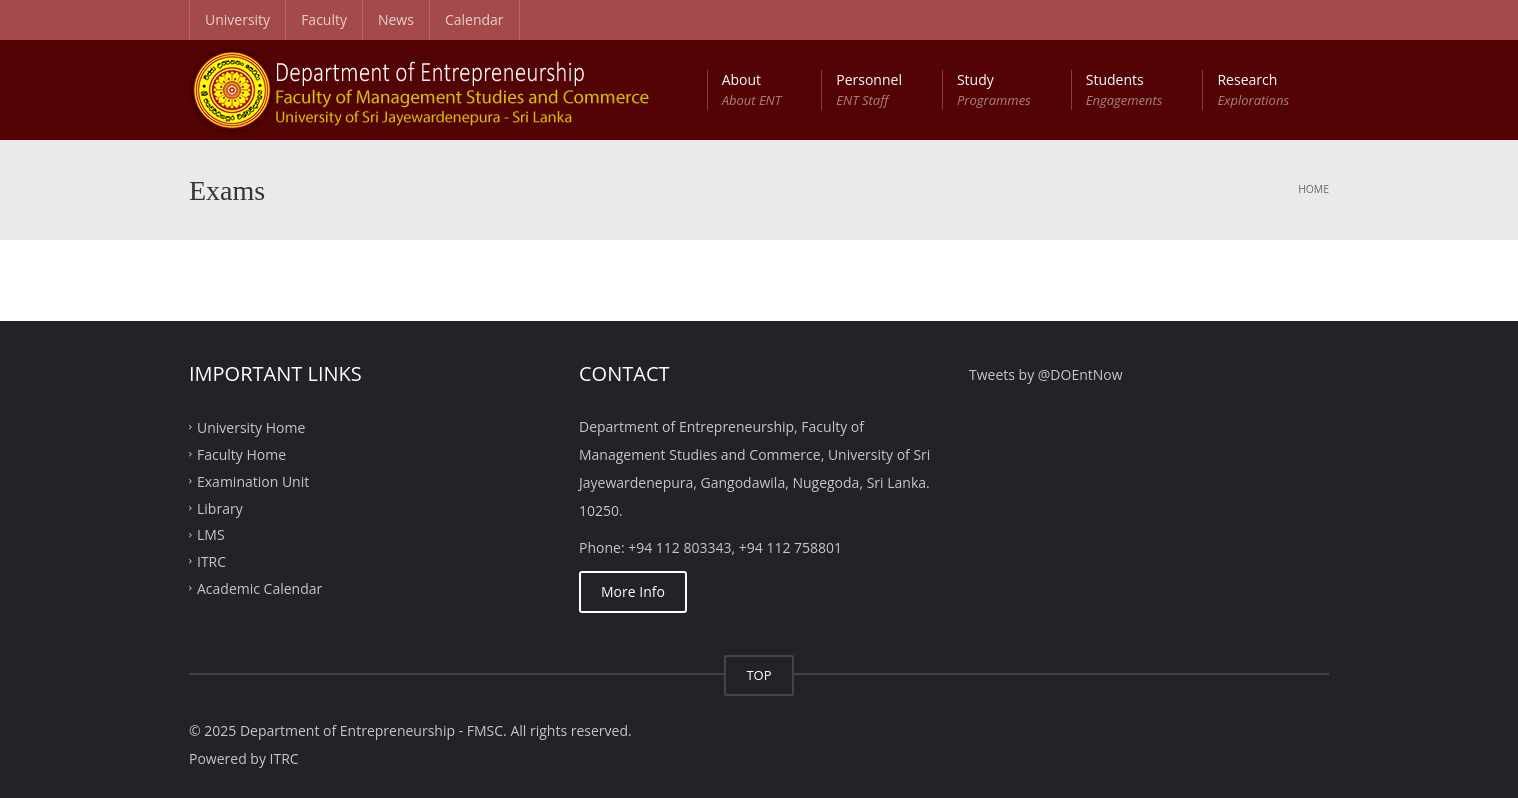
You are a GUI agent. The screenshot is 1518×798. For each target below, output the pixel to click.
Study (994, 90)
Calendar (474, 19)
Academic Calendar (259, 588)
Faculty (324, 19)
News (396, 19)
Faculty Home (241, 454)
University (237, 19)
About (752, 90)
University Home (251, 427)
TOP (758, 675)
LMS (211, 534)
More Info (633, 591)
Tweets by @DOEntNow (1046, 374)
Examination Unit (253, 480)
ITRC (211, 561)
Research (1253, 90)
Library (220, 507)
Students (1124, 90)
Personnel (869, 90)
